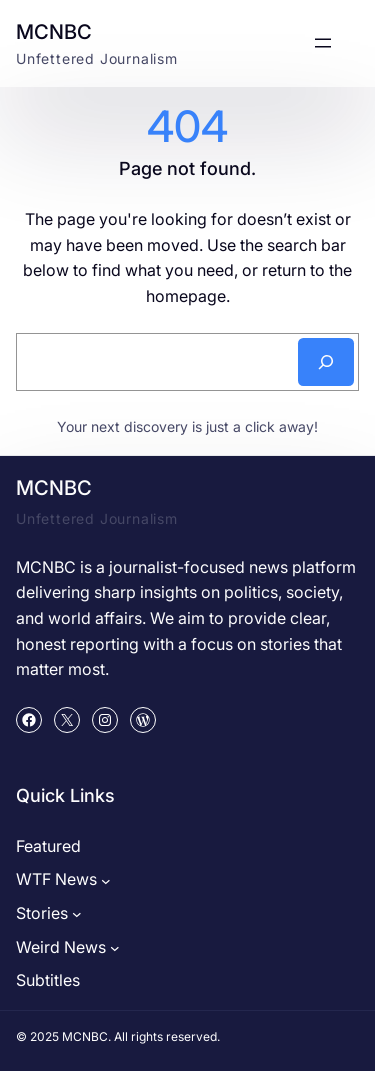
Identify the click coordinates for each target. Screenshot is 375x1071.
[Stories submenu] (77, 914)
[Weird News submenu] (115, 948)
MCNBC (54, 32)
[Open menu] (323, 43)
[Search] (326, 362)
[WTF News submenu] (106, 880)
